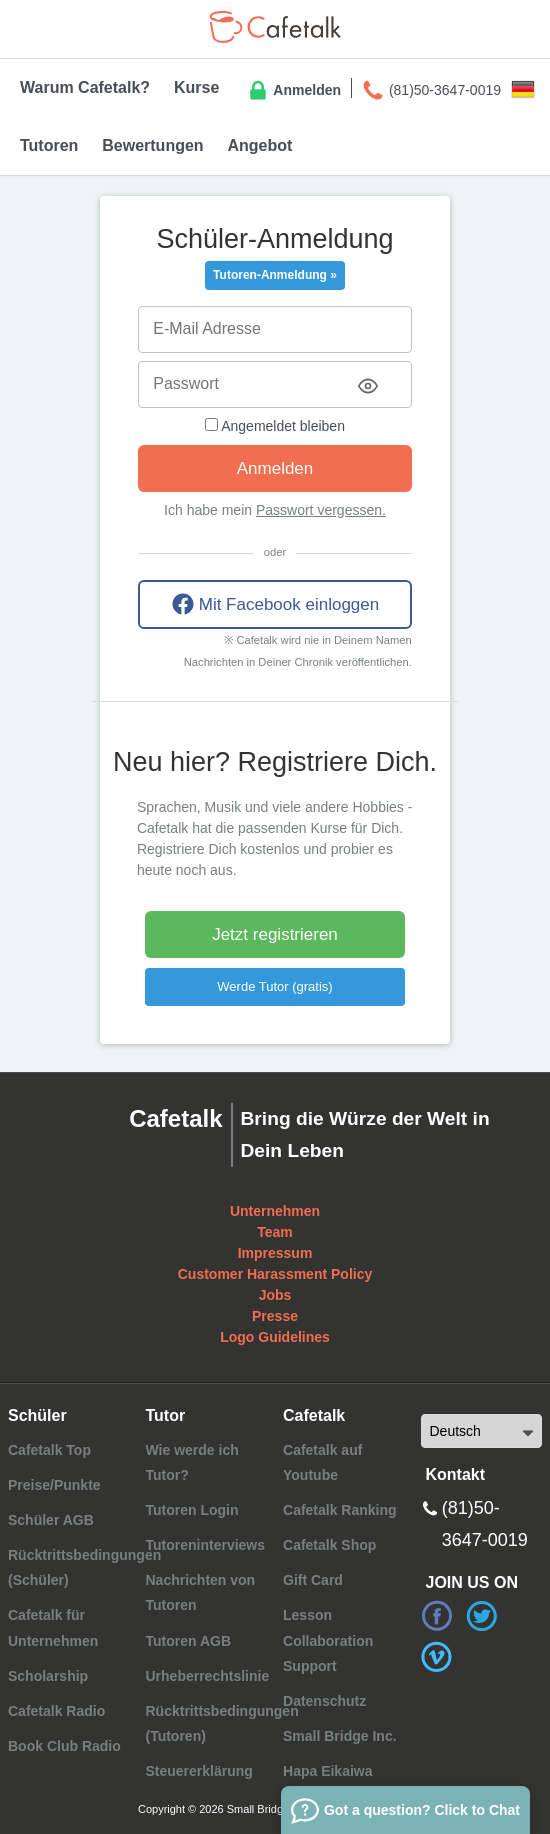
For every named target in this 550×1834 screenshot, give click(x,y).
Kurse (196, 87)
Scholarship (48, 1676)
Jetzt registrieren (275, 934)
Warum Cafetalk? (85, 87)
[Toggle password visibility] (368, 386)
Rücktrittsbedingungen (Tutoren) (221, 1723)
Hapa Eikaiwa (328, 1771)
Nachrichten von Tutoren (200, 1592)
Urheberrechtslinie (207, 1676)
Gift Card (313, 1580)
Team (275, 1232)
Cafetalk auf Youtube (322, 1462)
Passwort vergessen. (321, 510)
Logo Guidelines (275, 1337)
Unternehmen (275, 1211)
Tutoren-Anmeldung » (275, 275)
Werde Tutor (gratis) (274, 986)
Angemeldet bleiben (275, 426)
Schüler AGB (51, 1520)
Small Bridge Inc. (340, 1736)
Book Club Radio (64, 1746)
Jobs (275, 1295)
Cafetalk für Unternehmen (53, 1627)
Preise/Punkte (54, 1485)
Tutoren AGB (188, 1641)
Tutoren (49, 145)
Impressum (275, 1253)
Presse (275, 1316)
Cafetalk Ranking (340, 1510)
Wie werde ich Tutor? (191, 1462)
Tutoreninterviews (205, 1545)
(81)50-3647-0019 (431, 91)
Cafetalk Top (49, 1450)
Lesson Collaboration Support (328, 1640)
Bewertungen (152, 145)
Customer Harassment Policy (275, 1274)
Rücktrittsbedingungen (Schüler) (84, 1567)
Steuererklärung (198, 1771)
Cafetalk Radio (56, 1711)
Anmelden (293, 91)
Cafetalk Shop (329, 1545)
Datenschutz (324, 1701)
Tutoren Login (191, 1510)
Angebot (259, 145)
